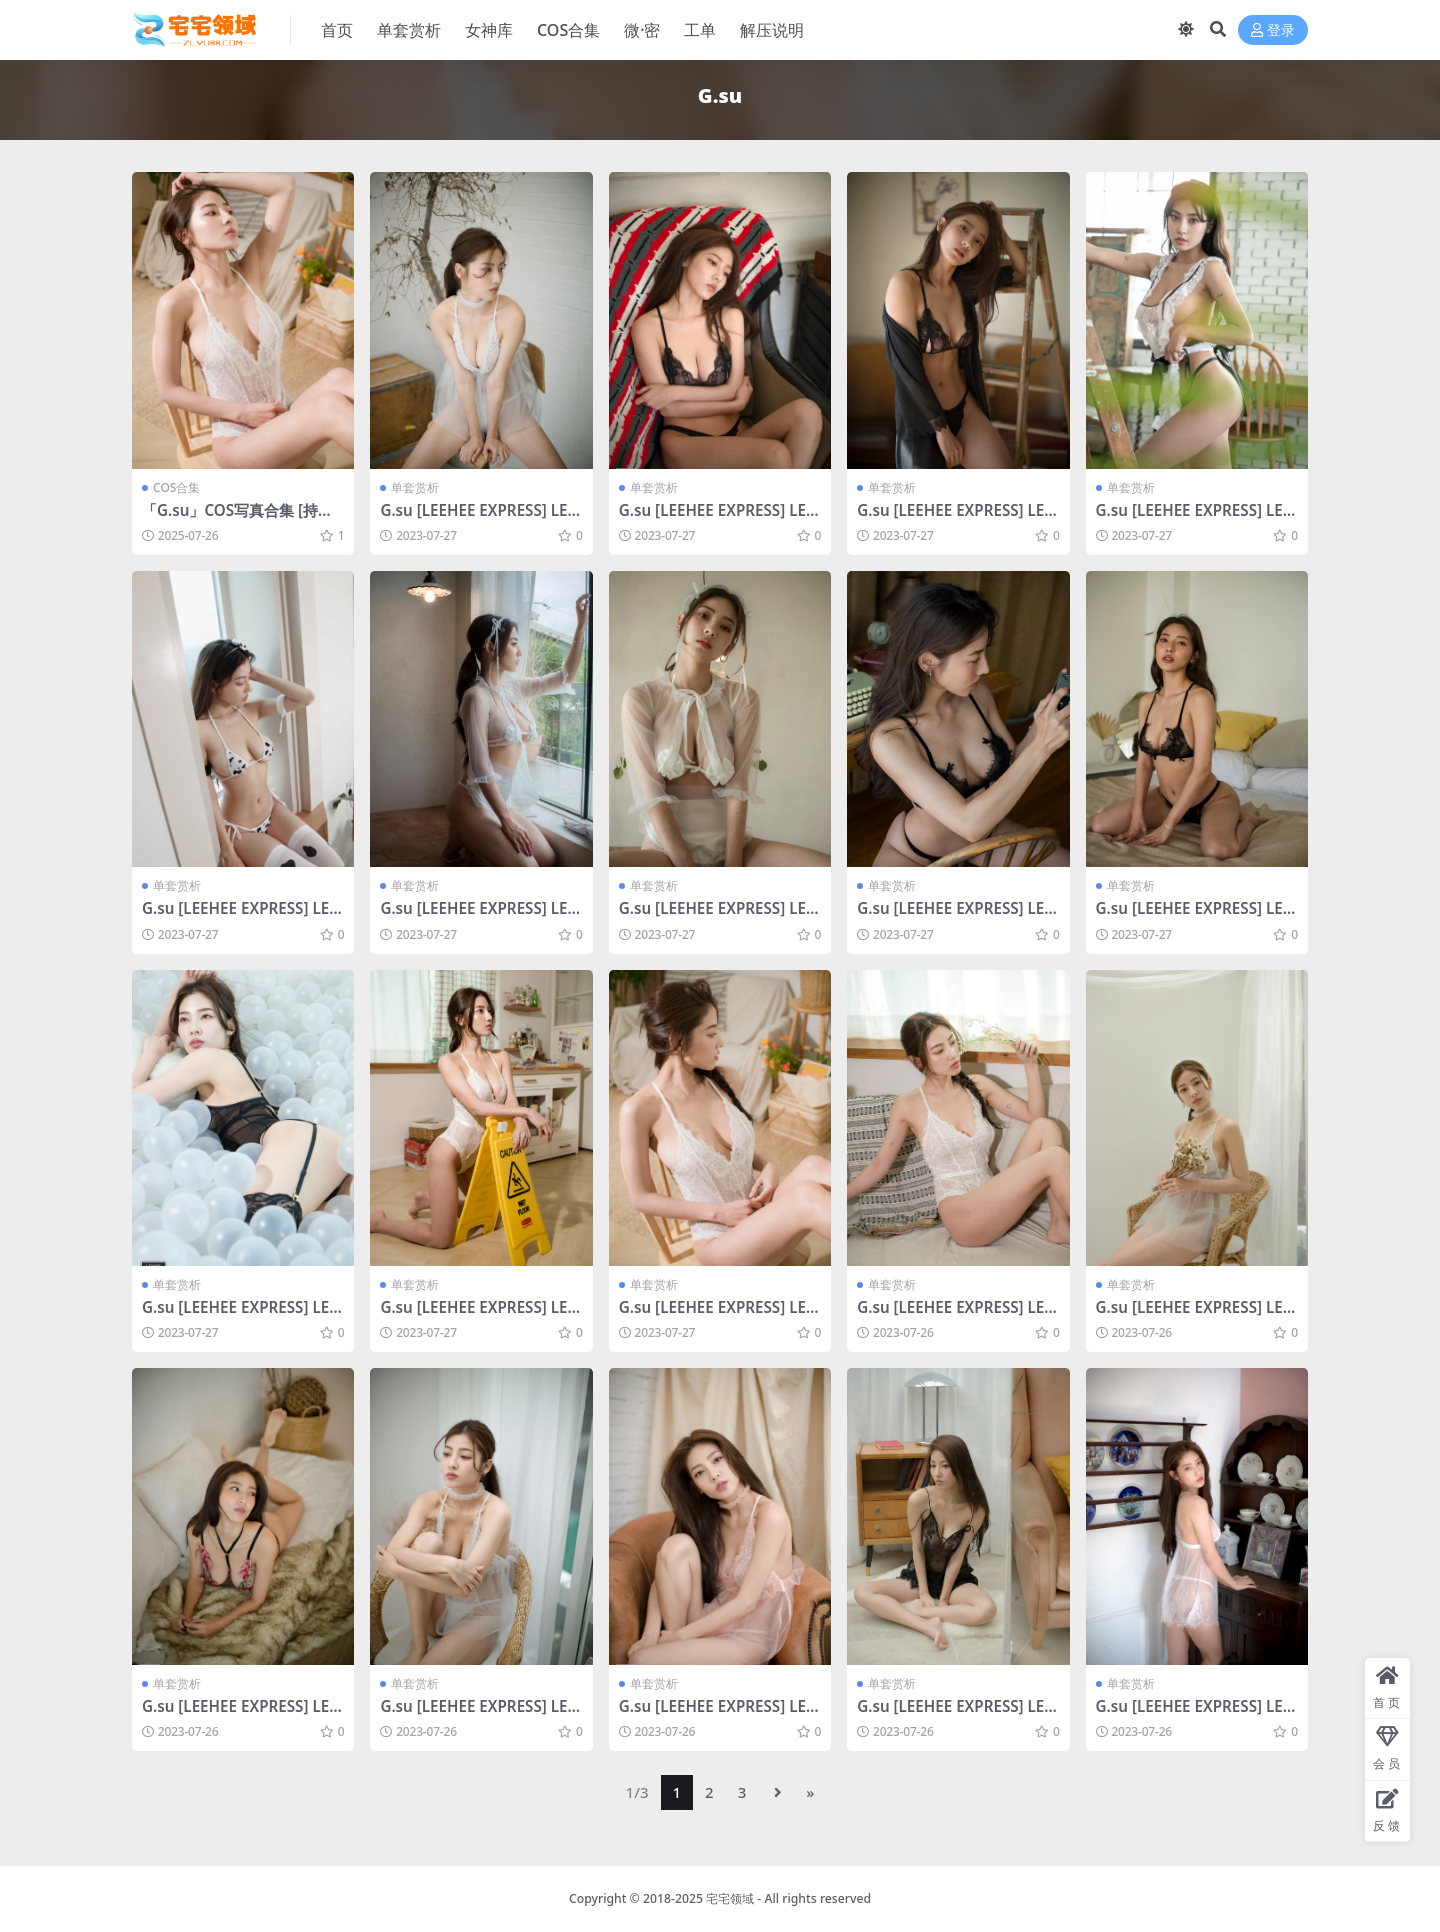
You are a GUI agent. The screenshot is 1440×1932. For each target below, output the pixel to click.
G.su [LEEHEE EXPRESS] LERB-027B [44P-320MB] (955, 519)
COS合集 (176, 487)
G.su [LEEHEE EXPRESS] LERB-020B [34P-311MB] (240, 1715)
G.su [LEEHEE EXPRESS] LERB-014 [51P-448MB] (717, 1715)
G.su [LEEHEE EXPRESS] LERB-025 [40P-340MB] (1194, 1316)
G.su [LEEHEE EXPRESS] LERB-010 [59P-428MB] (955, 1715)
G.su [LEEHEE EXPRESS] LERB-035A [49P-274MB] (1194, 917)
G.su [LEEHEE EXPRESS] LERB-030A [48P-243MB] (955, 1316)
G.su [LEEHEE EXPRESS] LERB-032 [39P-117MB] (478, 519)
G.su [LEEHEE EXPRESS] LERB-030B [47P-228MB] (717, 1316)
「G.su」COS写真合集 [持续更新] (237, 519)
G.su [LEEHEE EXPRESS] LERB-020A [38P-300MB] (717, 519)
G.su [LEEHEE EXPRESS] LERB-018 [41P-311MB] (478, 1715)
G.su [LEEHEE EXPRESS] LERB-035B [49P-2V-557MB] (955, 917)
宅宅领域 (730, 1898)
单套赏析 (415, 487)
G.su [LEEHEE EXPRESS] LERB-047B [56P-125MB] (478, 917)
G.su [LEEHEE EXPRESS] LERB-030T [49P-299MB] (478, 1316)
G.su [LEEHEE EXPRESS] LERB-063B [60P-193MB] (240, 917)
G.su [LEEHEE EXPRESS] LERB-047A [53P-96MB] (717, 917)
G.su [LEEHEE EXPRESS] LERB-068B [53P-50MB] (1194, 519)
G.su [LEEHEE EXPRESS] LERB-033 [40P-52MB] (240, 1316)
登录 (1273, 30)
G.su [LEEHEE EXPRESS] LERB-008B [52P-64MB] (1194, 1715)
